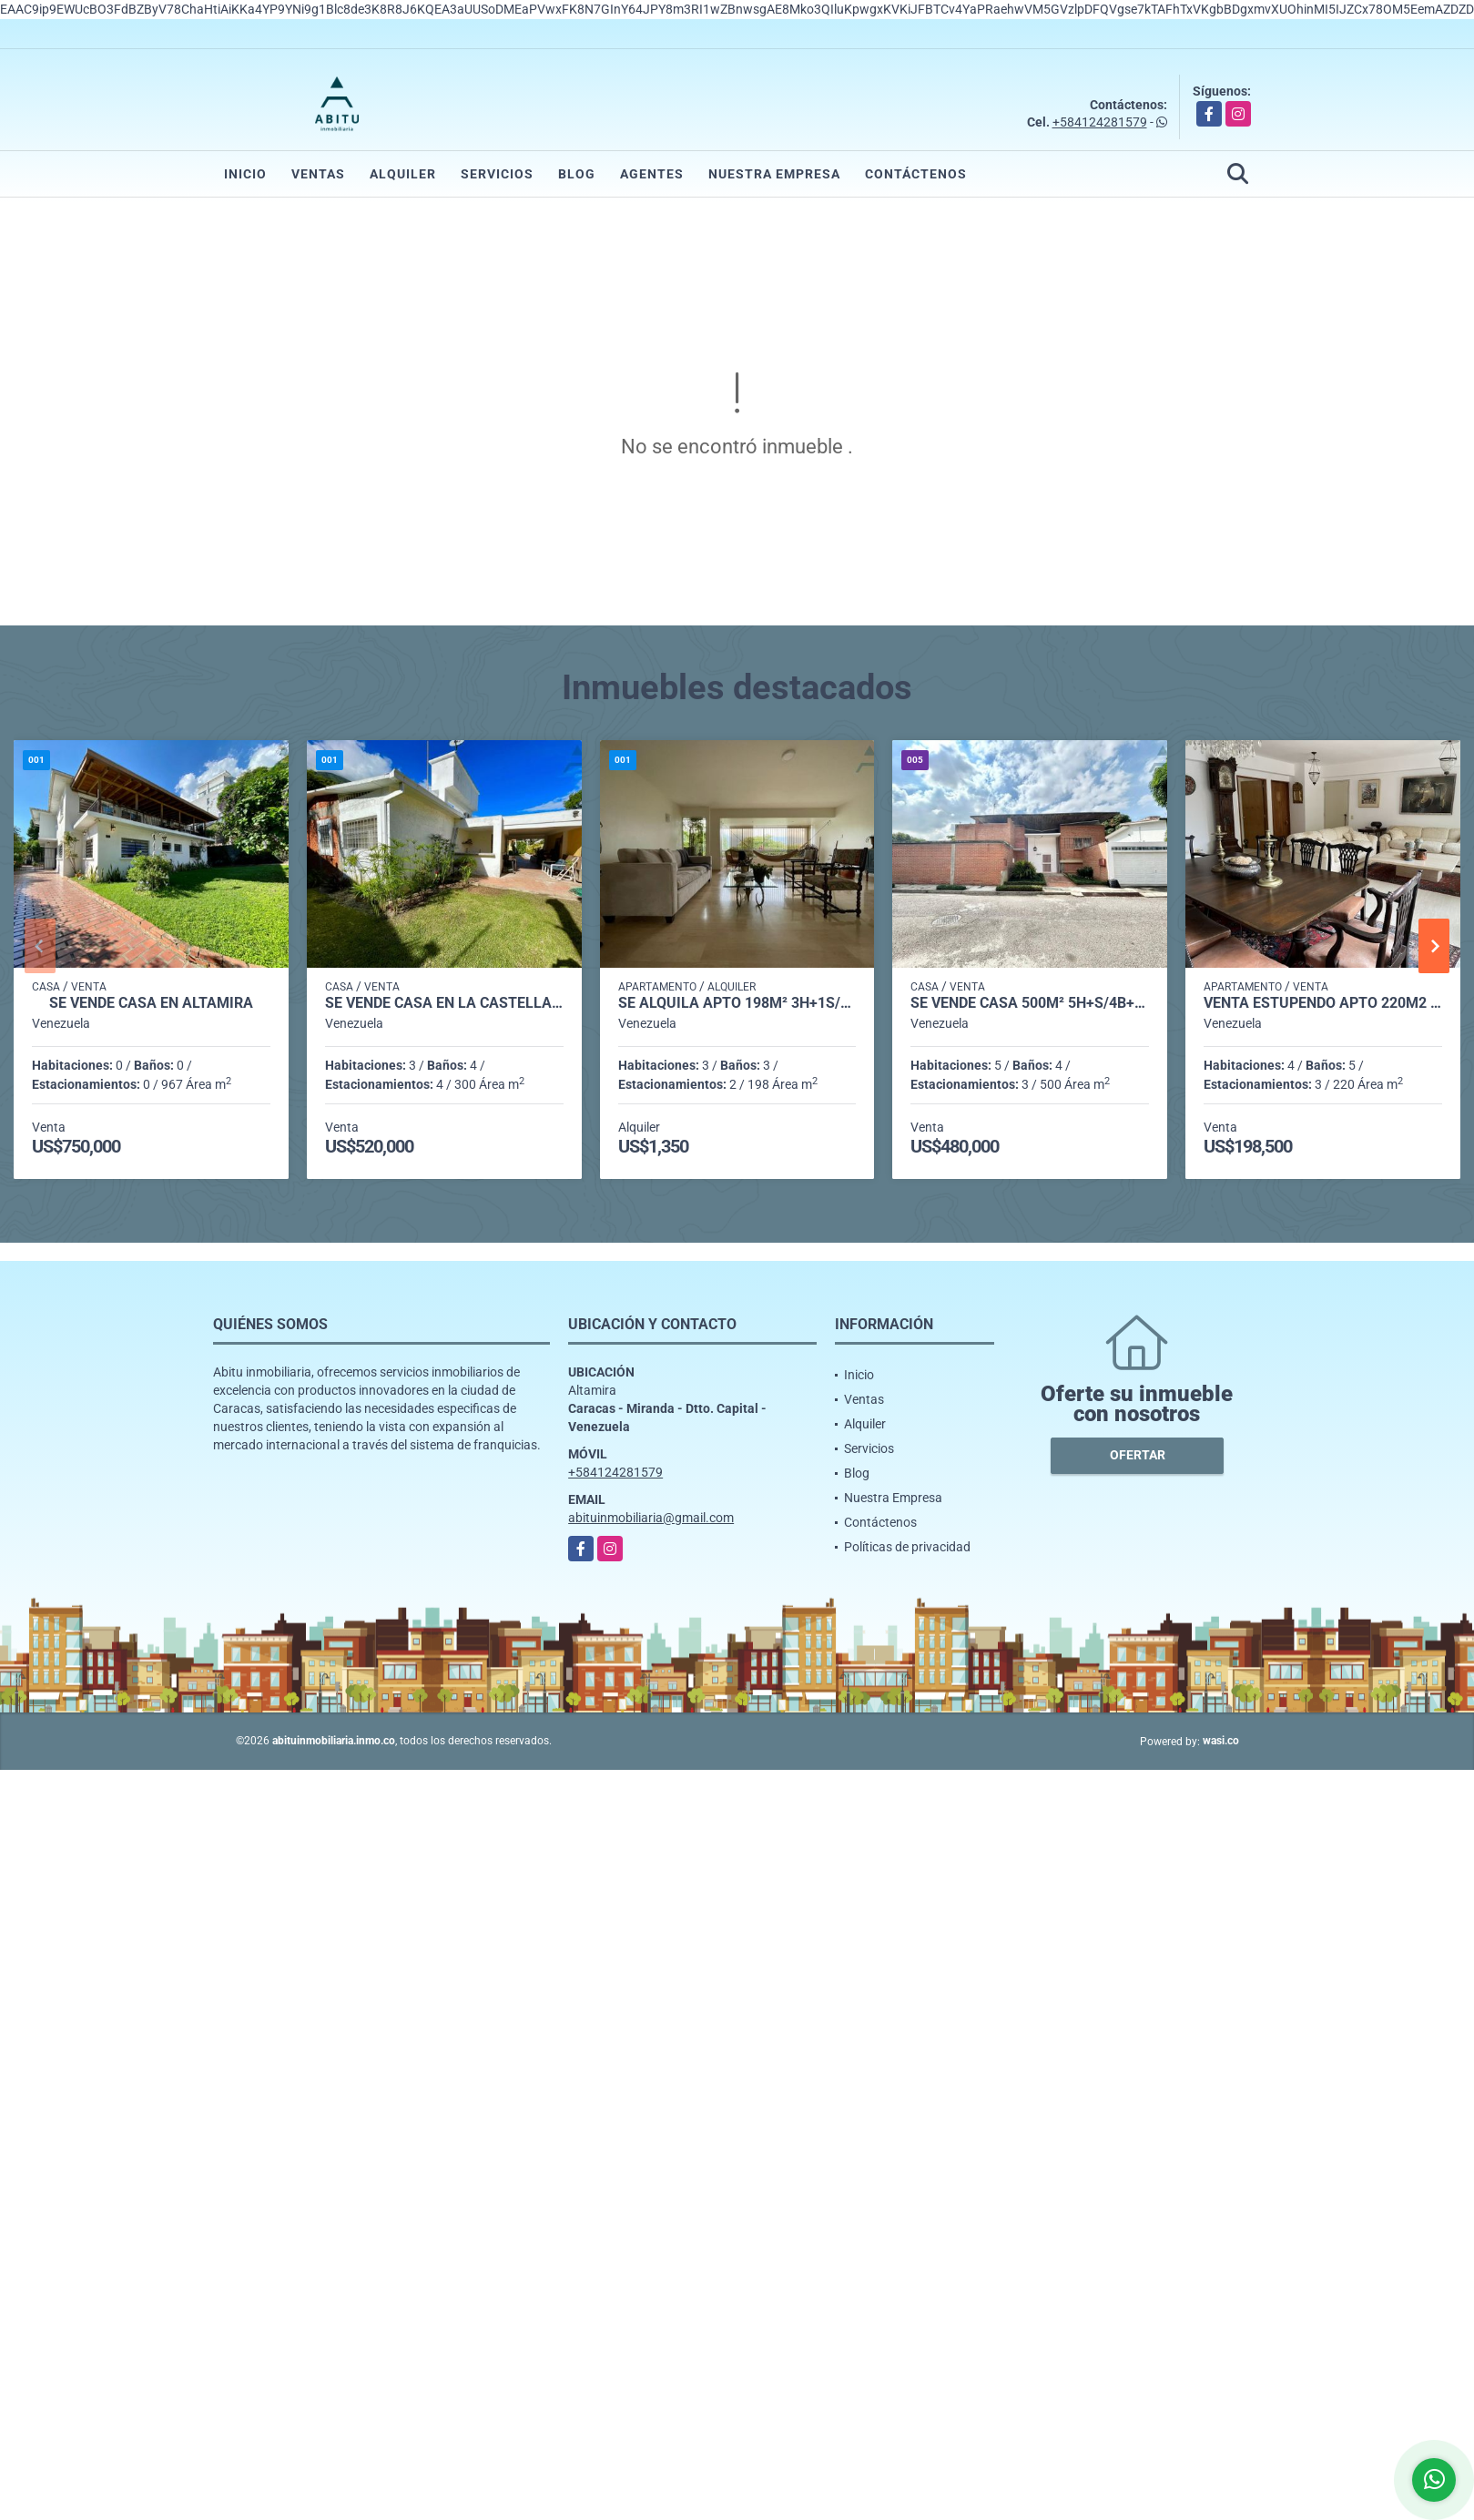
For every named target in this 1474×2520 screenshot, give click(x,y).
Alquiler (403, 174)
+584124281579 (1099, 122)
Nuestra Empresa (774, 174)
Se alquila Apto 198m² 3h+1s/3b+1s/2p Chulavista (737, 1003)
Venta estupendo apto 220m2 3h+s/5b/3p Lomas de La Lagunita (1323, 1003)
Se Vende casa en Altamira (151, 1003)
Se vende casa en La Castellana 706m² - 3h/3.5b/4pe (444, 1003)
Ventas (318, 174)
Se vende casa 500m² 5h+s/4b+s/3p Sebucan (1029, 1003)
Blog (576, 174)
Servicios (497, 174)
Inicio (245, 174)
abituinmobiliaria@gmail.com (651, 1517)
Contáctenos (916, 174)
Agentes (652, 174)
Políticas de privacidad (907, 1546)
